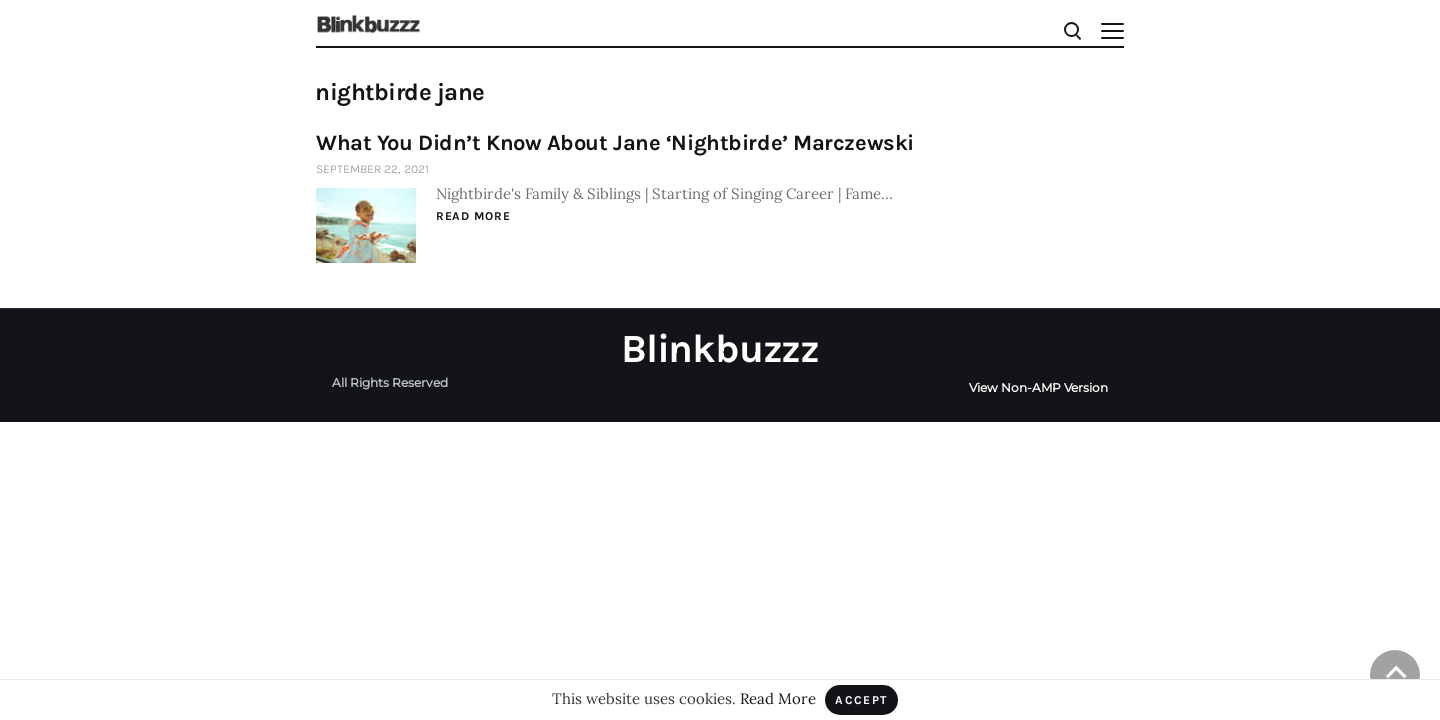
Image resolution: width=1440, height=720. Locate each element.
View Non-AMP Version (1038, 387)
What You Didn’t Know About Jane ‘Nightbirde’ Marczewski (615, 143)
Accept (861, 700)
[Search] (1071, 29)
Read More (473, 216)
